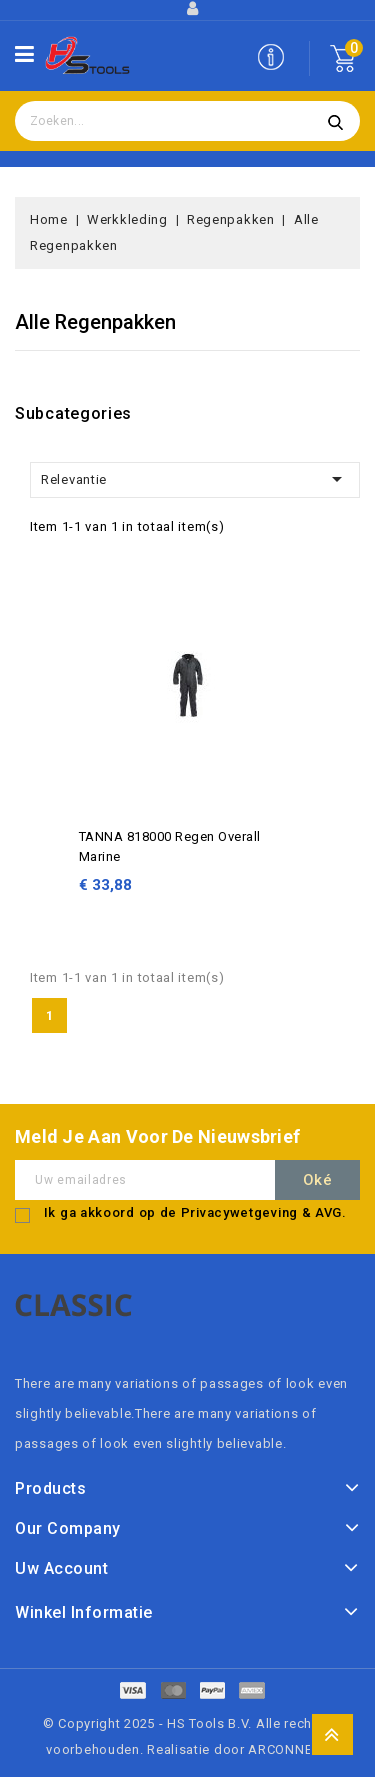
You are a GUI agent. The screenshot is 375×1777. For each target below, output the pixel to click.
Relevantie (195, 479)
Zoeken (335, 121)
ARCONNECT (288, 1749)
